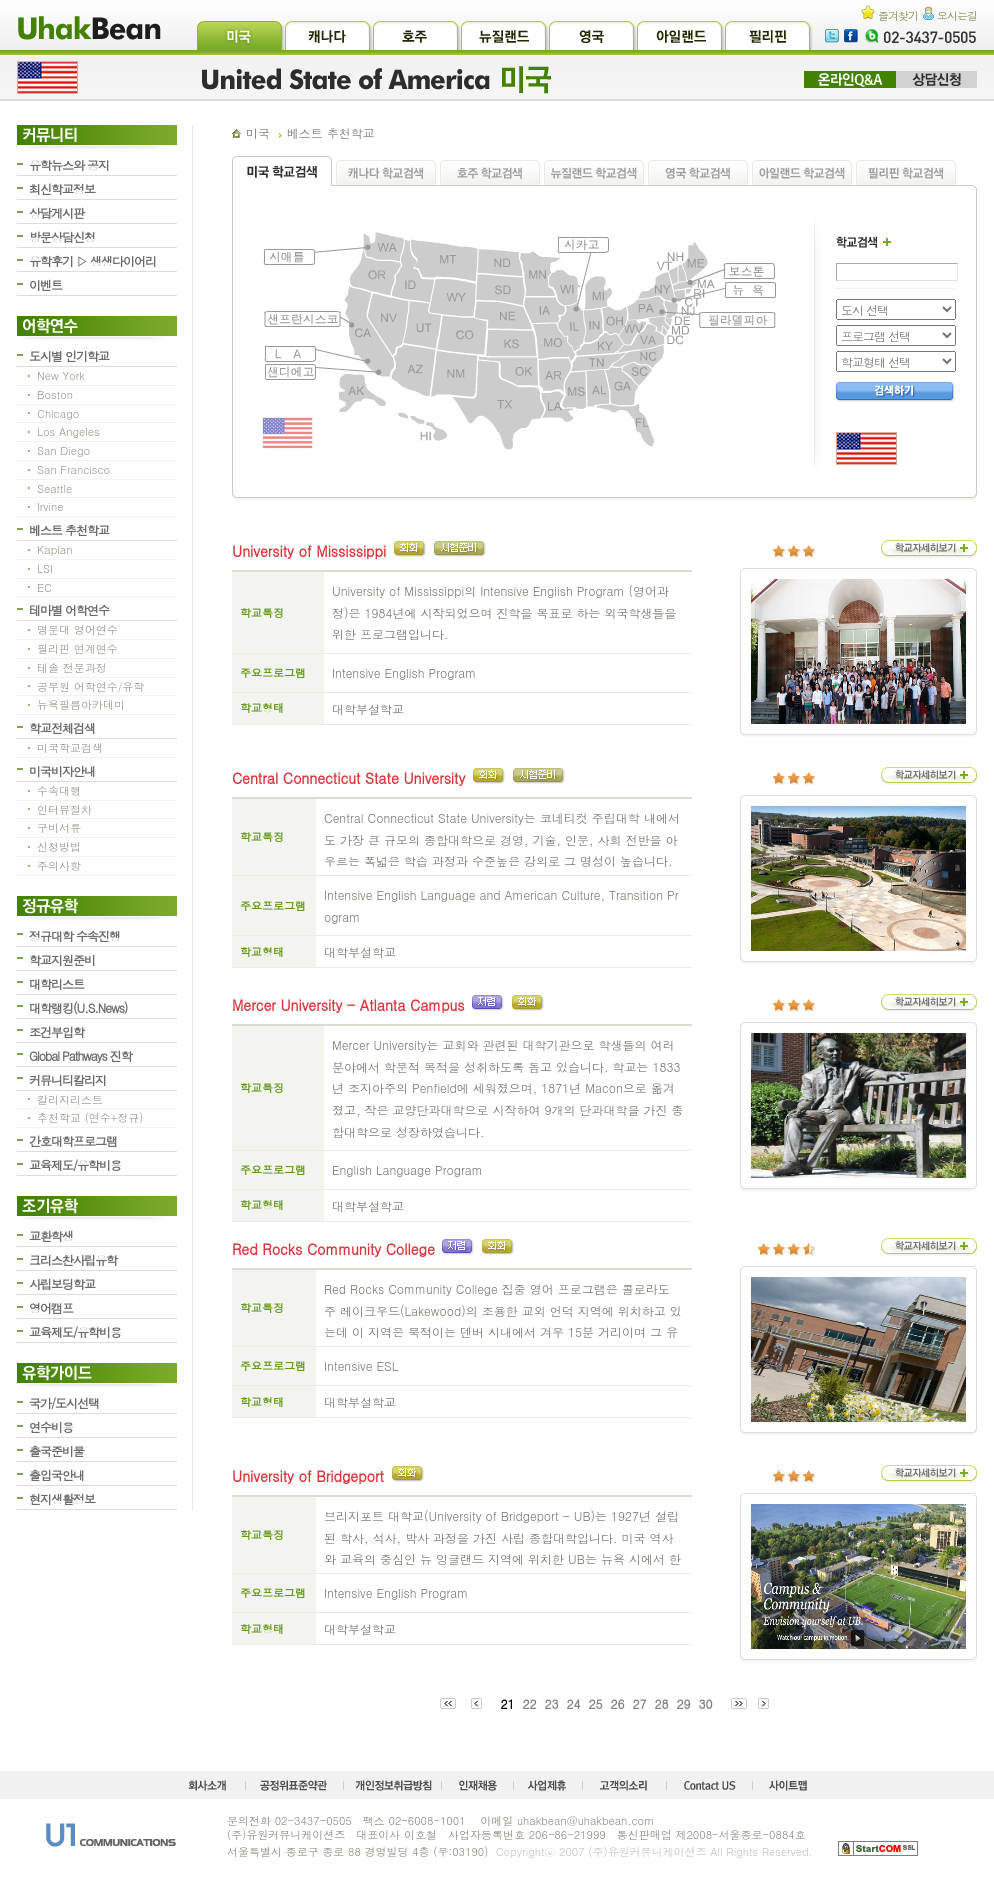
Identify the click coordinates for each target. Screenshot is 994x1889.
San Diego (63, 450)
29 (684, 1703)
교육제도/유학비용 (75, 1164)
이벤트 (45, 284)
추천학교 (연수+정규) (90, 1117)
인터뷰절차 (64, 809)
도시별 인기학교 (69, 355)
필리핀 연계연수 (77, 648)
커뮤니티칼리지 (67, 1079)
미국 (258, 132)
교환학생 (51, 1235)
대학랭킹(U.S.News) (78, 1007)
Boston (55, 394)
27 (640, 1703)
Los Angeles (68, 431)
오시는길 (950, 15)
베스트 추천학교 (69, 529)
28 (662, 1703)
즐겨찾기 (889, 15)
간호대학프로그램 (73, 1140)
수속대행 (59, 790)
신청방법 (59, 846)
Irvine (50, 506)
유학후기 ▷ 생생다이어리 (92, 260)
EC (44, 587)
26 (618, 1703)
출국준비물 (56, 1450)
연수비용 (51, 1426)
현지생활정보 (62, 1498)
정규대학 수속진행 (74, 935)
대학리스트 (56, 983)
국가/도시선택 (64, 1402)
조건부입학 (56, 1031)
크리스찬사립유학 (73, 1259)
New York (61, 375)
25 (595, 1703)
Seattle (54, 488)
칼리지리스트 (70, 1099)
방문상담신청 (62, 236)
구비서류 (59, 827)
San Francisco (73, 469)
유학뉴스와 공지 (69, 164)
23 (551, 1703)
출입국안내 (56, 1474)
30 (706, 1703)
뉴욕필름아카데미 (81, 704)
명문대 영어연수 (77, 629)
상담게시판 (56, 212)
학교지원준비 (62, 959)
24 (573, 1703)
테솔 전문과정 (72, 667)
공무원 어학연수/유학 (90, 686)
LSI (45, 568)
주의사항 (59, 865)
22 (529, 1703)
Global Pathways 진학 (80, 1055)
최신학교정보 (62, 188)
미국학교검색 (70, 747)
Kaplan (54, 549)
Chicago (58, 413)
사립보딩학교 (62, 1283)
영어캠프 (51, 1307)
